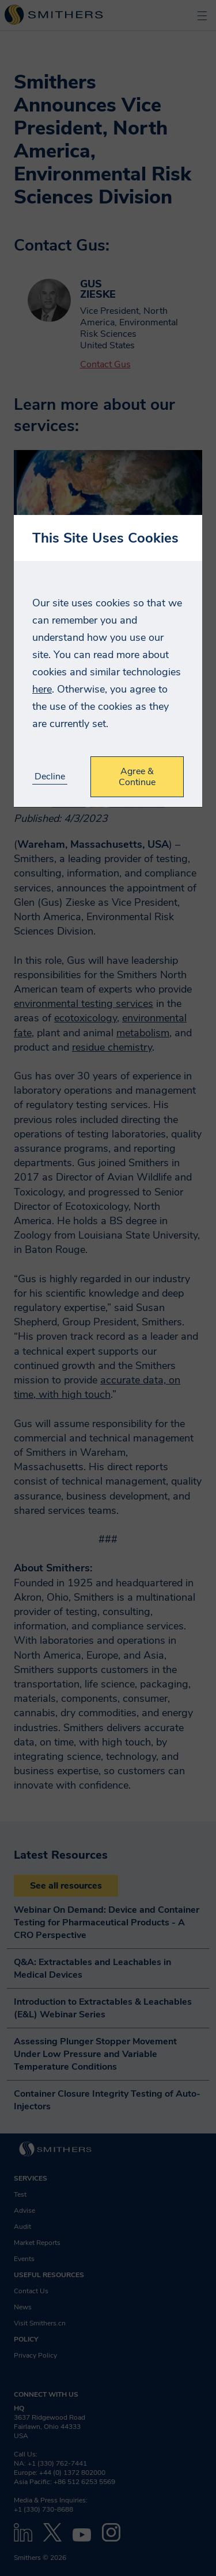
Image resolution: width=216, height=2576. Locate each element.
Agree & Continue (137, 776)
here (42, 689)
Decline (50, 777)
